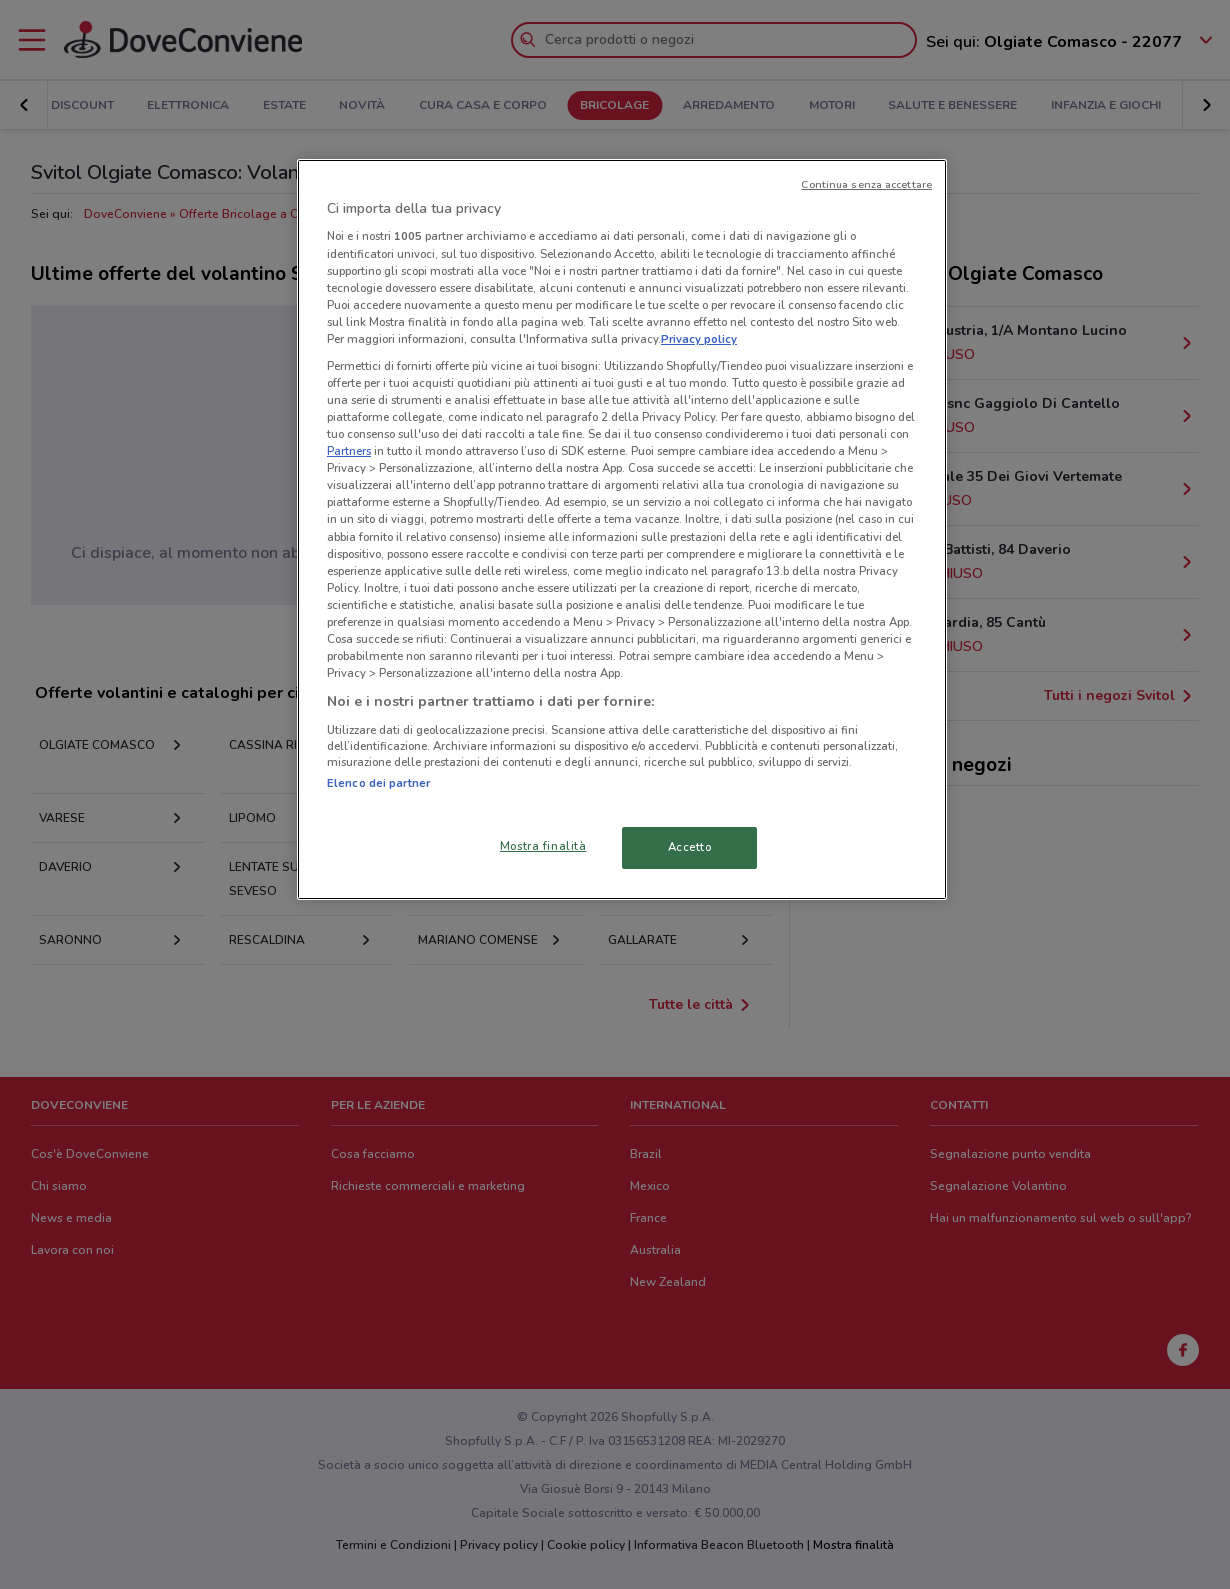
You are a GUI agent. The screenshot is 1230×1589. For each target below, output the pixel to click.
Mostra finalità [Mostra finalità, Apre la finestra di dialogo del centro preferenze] (543, 846)
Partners (349, 451)
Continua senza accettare (866, 184)
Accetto (690, 847)
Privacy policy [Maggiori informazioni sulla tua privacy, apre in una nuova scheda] (699, 339)
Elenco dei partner (378, 783)
